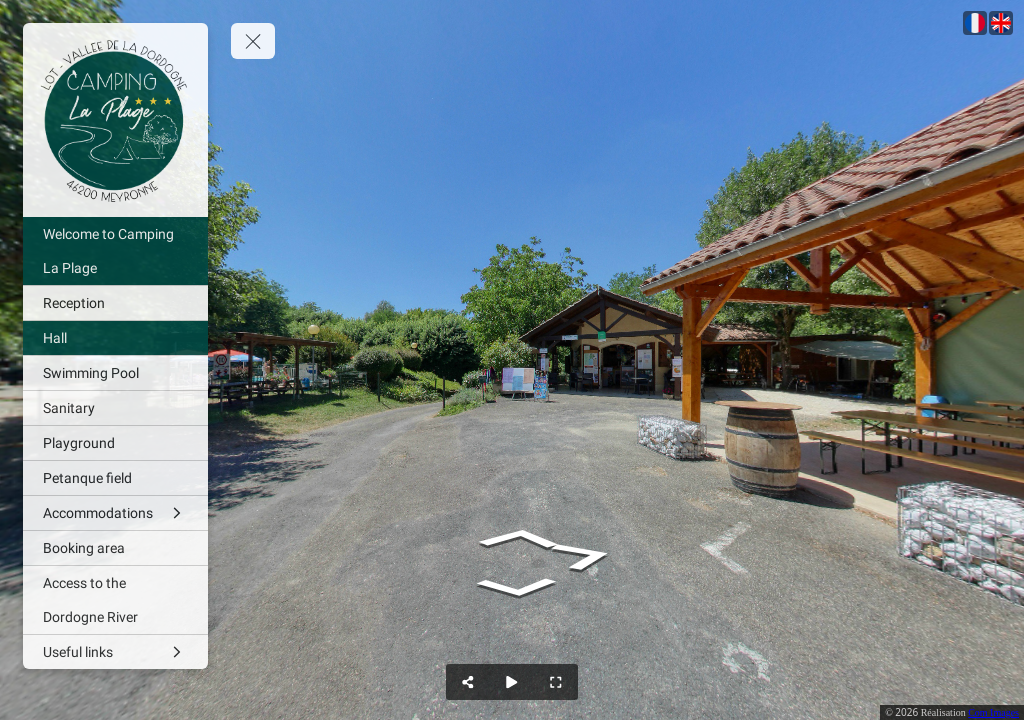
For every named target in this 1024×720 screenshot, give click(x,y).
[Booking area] (115, 548)
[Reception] (115, 303)
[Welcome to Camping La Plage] (115, 251)
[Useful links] (115, 652)
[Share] (468, 682)
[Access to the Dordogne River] (115, 600)
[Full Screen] (556, 682)
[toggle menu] (253, 41)
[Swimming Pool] (115, 373)
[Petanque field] (115, 478)
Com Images (993, 712)
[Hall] (115, 338)
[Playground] (115, 443)
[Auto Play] (512, 682)
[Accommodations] (115, 513)
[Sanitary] (115, 408)
